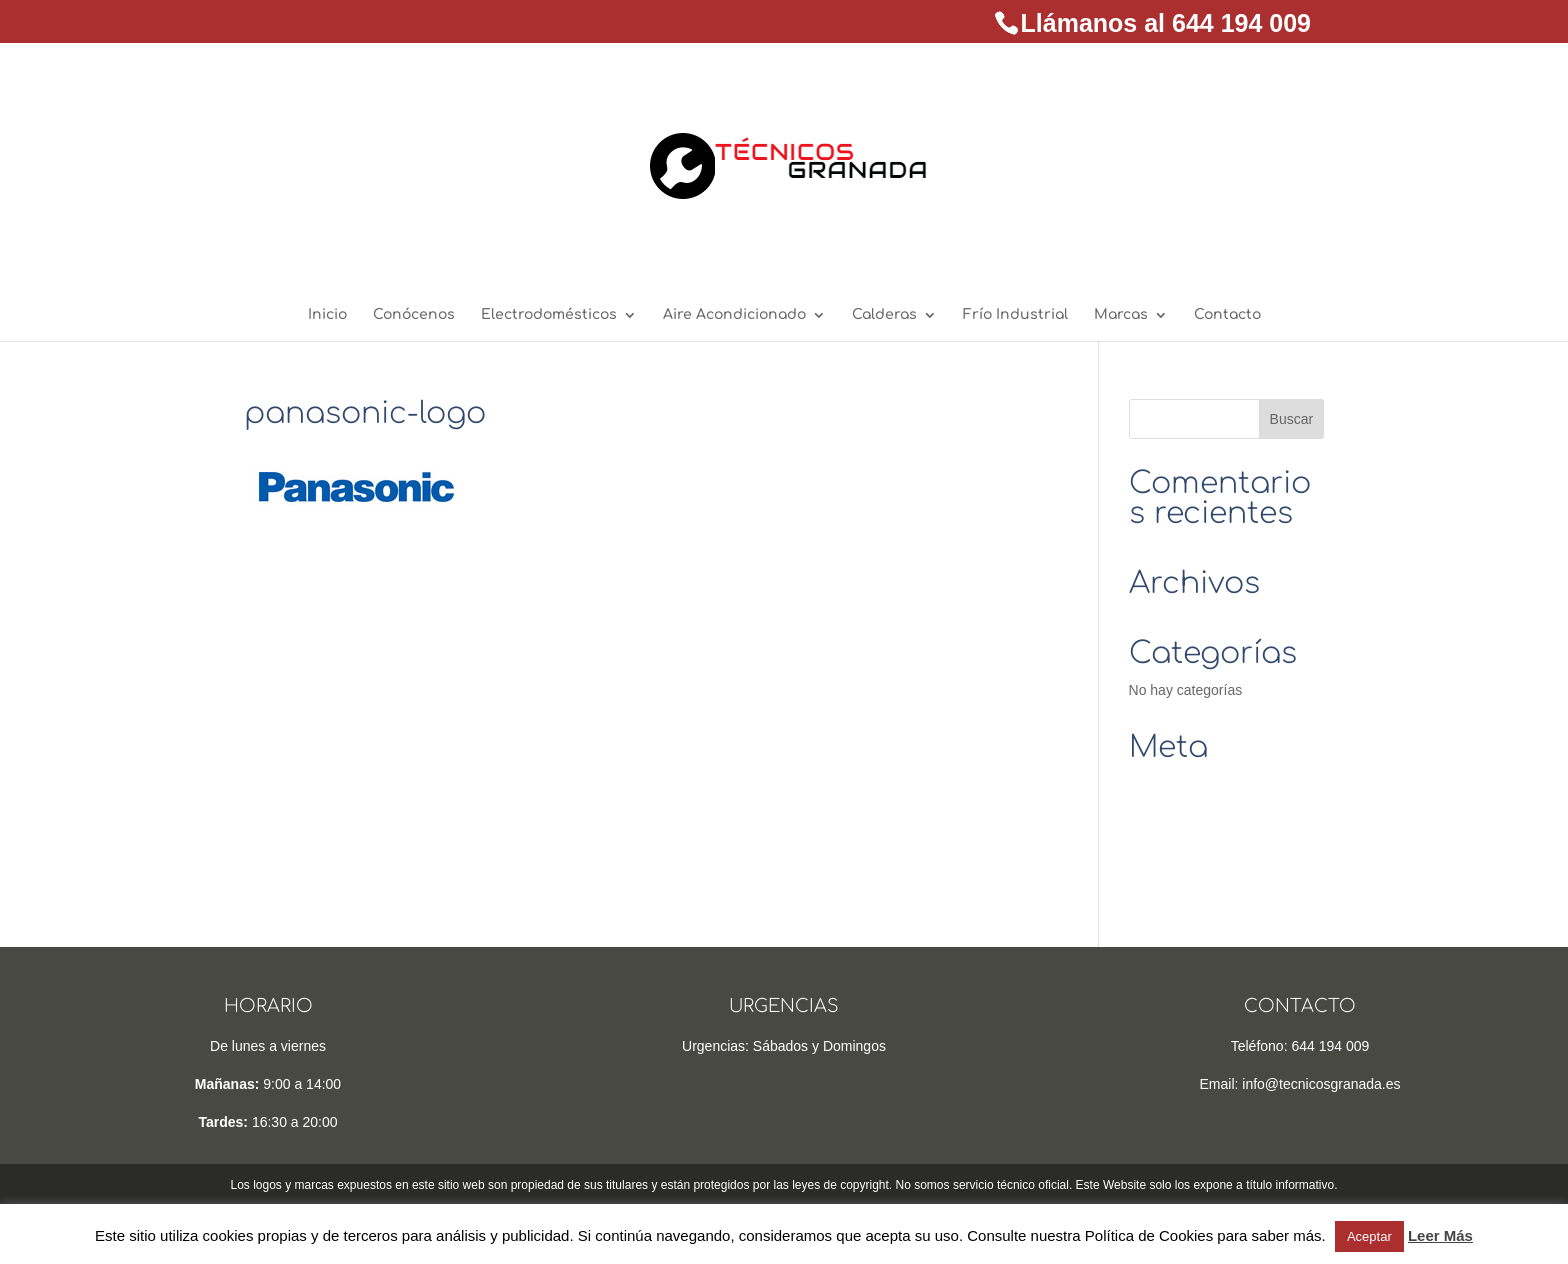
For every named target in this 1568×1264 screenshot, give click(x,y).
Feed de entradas (1184, 815)
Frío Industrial (1015, 315)
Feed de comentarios (1195, 845)
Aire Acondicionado (734, 315)
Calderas (884, 315)
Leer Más (1440, 1235)
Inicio (327, 315)
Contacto (1227, 315)
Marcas (1121, 315)
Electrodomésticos (549, 315)
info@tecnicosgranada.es (1321, 1084)
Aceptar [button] (1369, 1236)
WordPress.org (1175, 876)
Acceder (1154, 784)
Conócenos (414, 315)
